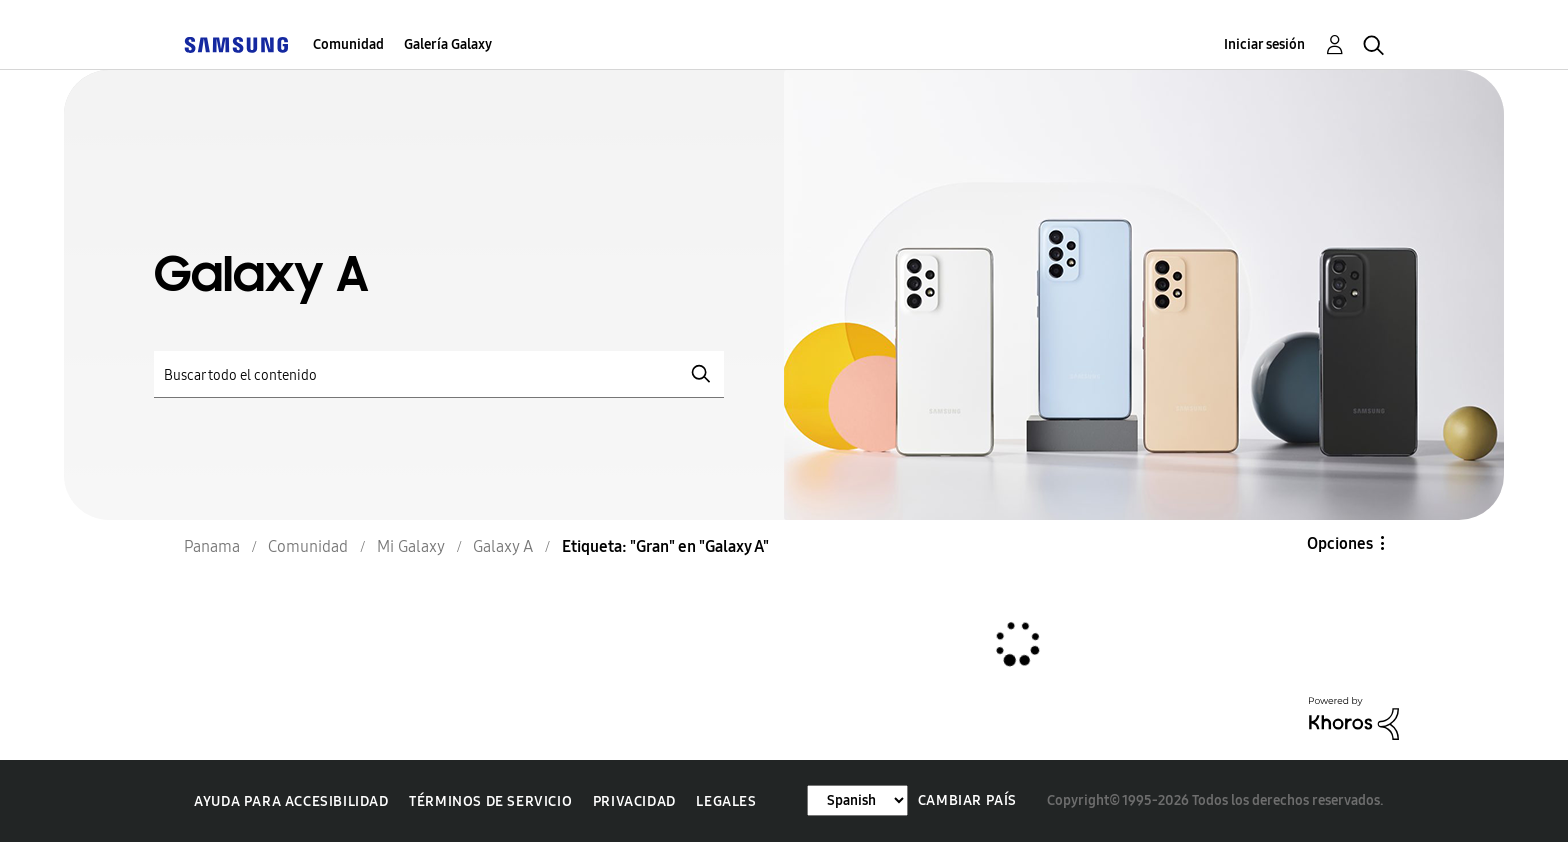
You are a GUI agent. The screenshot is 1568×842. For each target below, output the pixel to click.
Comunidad (348, 44)
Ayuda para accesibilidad (291, 801)
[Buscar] (439, 374)
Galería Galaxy (448, 44)
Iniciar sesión (1264, 44)
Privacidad (634, 801)
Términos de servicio (490, 801)
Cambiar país (967, 800)
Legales (726, 801)
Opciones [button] (1340, 543)
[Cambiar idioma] (857, 800)
